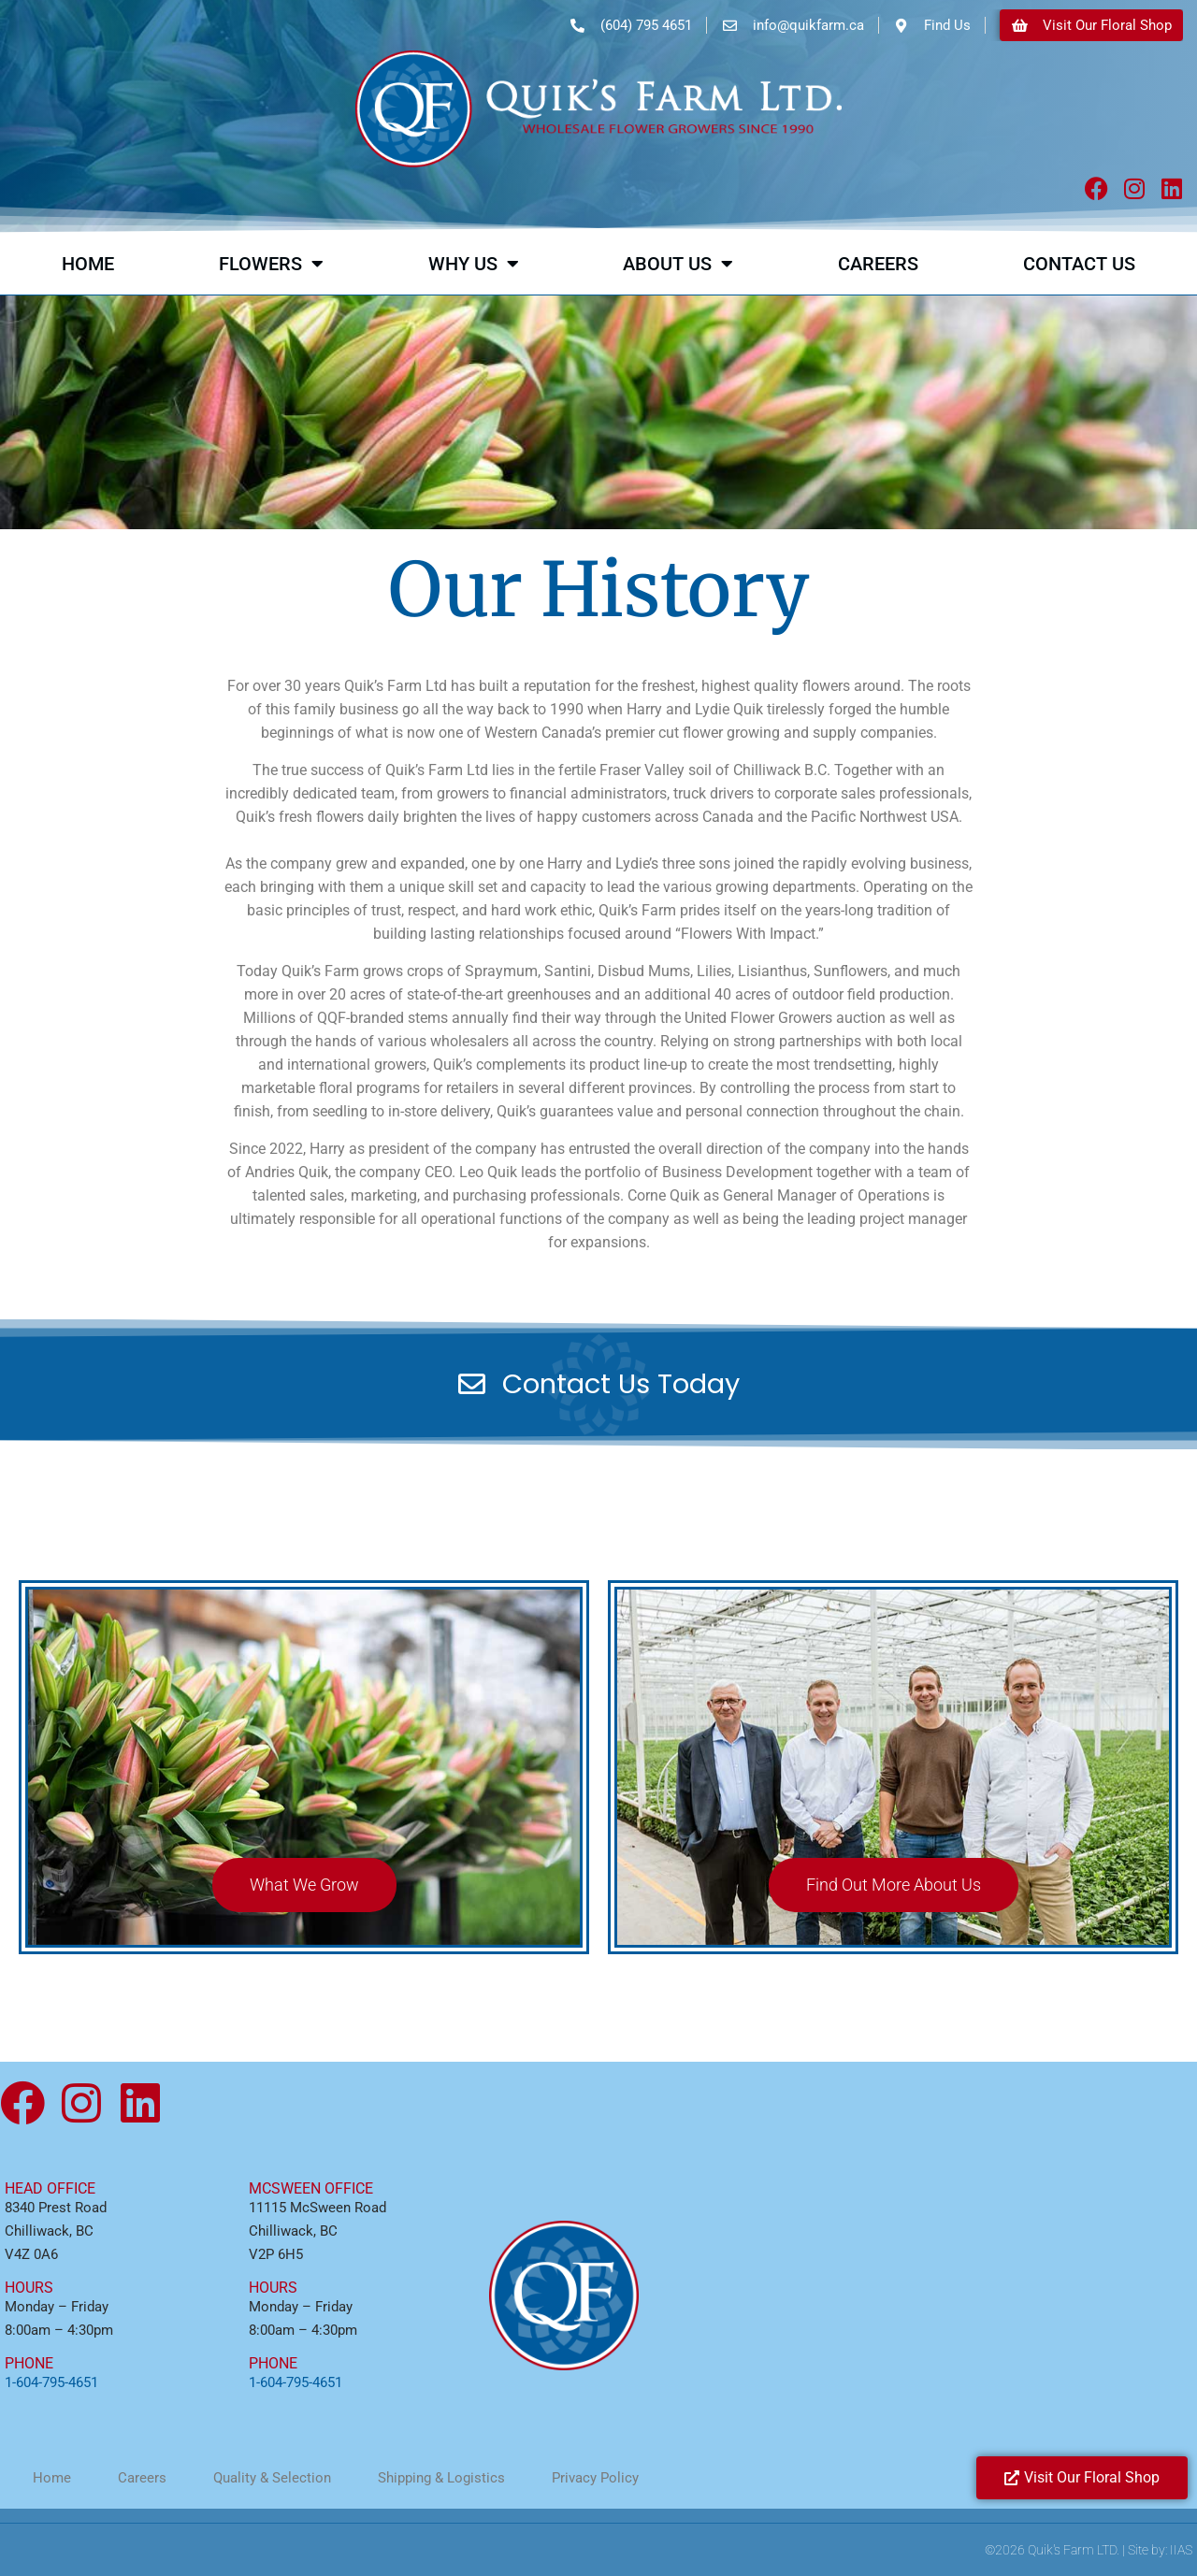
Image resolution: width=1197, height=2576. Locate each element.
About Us (678, 263)
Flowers (271, 263)
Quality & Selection (272, 2477)
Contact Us (1079, 263)
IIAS (1181, 2549)
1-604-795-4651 (51, 2382)
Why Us (473, 263)
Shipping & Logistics (441, 2477)
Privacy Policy (595, 2477)
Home (88, 263)
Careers (878, 263)
